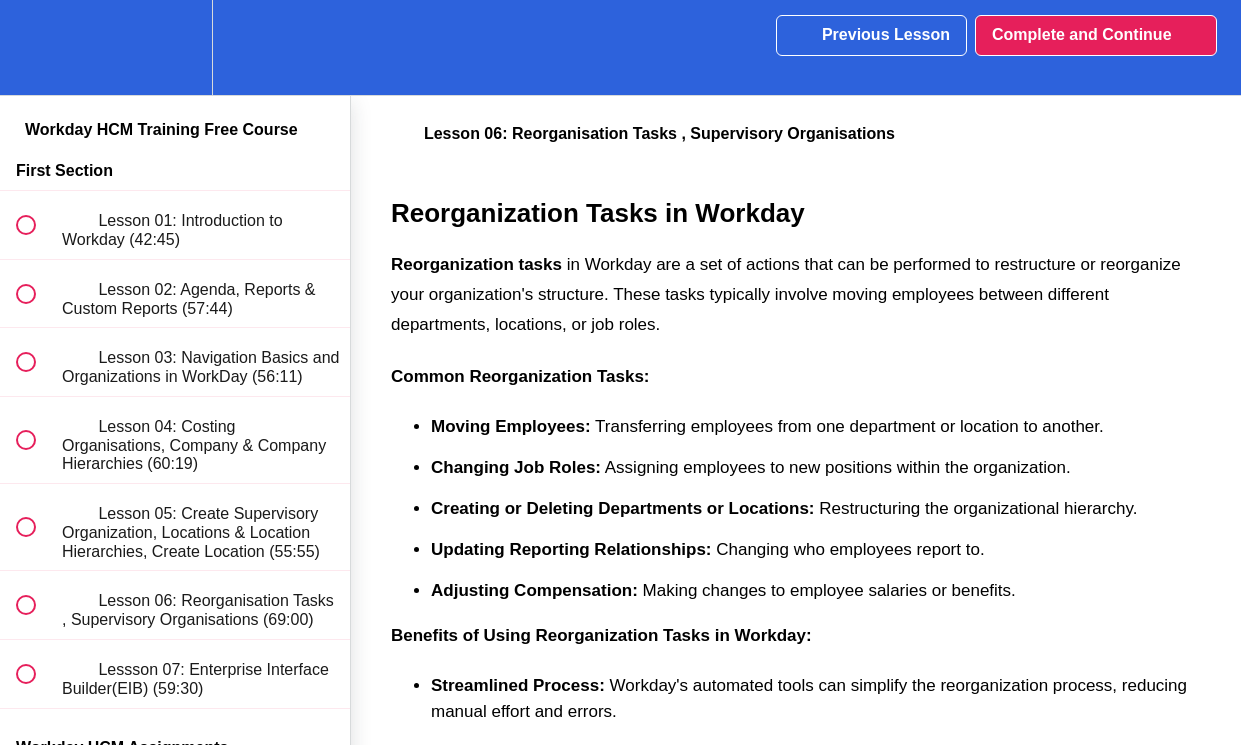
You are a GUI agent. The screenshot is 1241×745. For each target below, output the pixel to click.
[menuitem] (175, 47)
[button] (37, 47)
